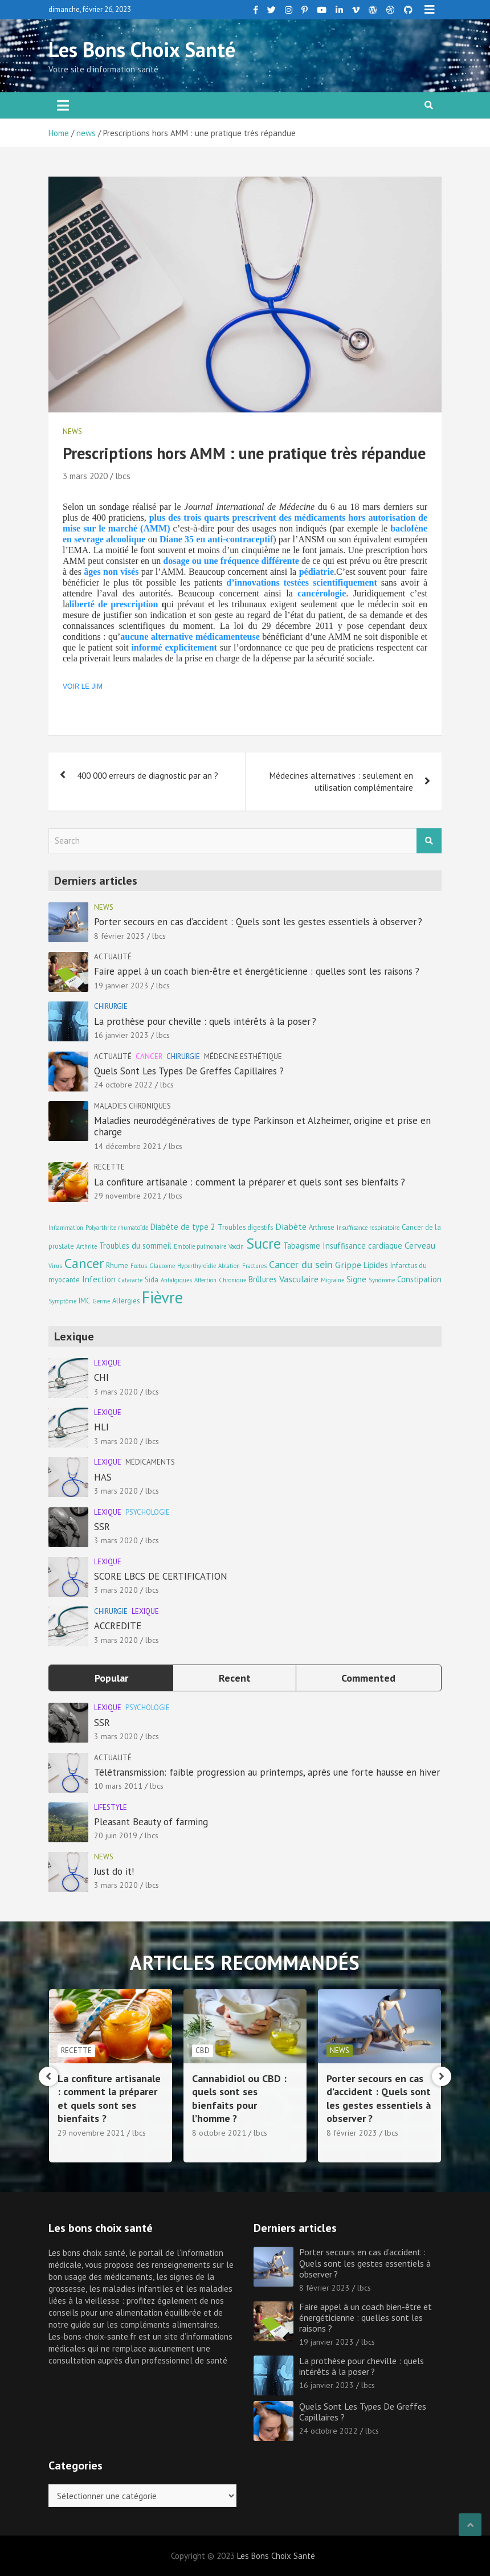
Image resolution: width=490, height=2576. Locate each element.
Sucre (263, 1243)
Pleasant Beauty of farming (151, 1822)
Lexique (107, 1363)
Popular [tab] (111, 1677)
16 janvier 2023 (121, 1035)
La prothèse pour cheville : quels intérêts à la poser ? (205, 1021)
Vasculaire (298, 1279)
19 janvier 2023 (121, 985)
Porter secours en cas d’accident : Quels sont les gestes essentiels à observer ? (258, 921)
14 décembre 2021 (127, 1146)
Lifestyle (110, 1807)
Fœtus (138, 1266)
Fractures (254, 1266)
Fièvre (162, 1297)
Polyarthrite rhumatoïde (116, 1228)
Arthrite (86, 1246)
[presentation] (48, 2076)
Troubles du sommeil (135, 1245)
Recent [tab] (235, 1677)
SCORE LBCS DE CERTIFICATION (160, 1576)
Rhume (117, 1265)
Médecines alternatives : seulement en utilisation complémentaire (341, 781)
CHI (101, 1377)
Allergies (126, 1300)
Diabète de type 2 (182, 1226)
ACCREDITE (117, 1626)
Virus (55, 1266)
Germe (101, 1301)
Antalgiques (176, 1280)
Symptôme (62, 1301)
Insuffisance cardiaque (362, 1245)
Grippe (348, 1264)
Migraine (332, 1280)
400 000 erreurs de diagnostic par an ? (147, 775)
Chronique (232, 1280)
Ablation (229, 1266)
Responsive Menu (430, 9)
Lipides (376, 1265)
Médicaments (150, 1462)
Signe (356, 1279)
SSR (102, 1526)
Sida (151, 1279)
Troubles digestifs (245, 1227)
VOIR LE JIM (83, 686)
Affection (205, 1280)
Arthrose (321, 1227)
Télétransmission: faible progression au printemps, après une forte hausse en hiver (267, 1772)
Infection (99, 1279)
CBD (330, 2050)
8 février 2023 (119, 936)
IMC (84, 1300)
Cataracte (130, 1280)
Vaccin (236, 1246)
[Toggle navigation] (62, 105)
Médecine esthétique (243, 1056)
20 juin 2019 (115, 1835)
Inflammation (65, 1228)
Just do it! (114, 1871)
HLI (101, 1427)
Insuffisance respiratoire (368, 1228)
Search (429, 841)
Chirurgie (111, 1006)
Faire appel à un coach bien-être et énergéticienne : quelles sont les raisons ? (256, 971)
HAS (103, 1477)
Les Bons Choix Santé (141, 49)
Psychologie (147, 1512)
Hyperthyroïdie (196, 1266)
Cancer (149, 1056)
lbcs (122, 476)
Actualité (113, 957)
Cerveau (420, 1245)
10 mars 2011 (118, 1786)
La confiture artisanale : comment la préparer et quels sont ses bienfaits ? (249, 1182)
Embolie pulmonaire (200, 1246)
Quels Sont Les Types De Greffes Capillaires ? (189, 1071)
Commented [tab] (368, 1677)
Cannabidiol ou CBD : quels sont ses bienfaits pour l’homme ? (367, 2098)
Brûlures (262, 1279)
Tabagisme (301, 1245)
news (72, 431)
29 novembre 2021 (127, 1196)
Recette (109, 1167)
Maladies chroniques (132, 1106)
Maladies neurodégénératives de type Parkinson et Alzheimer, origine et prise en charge (262, 1126)
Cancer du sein (301, 1264)
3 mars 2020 (85, 476)
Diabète (291, 1226)
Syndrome (382, 1280)
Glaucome (162, 1266)
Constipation (419, 1279)
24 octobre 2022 (123, 1085)
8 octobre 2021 (347, 2133)
